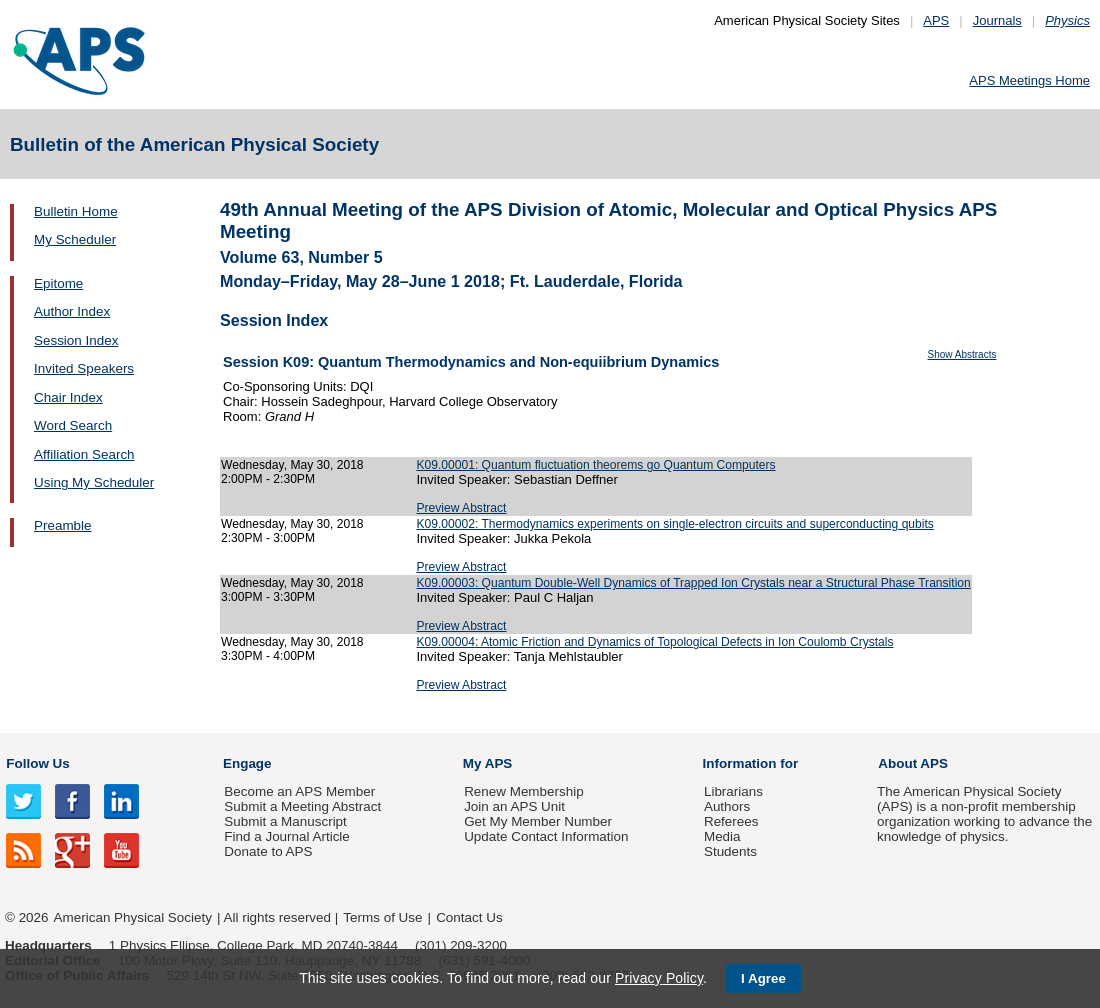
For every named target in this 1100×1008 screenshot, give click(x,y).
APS (936, 20)
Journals (997, 20)
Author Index (72, 311)
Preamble (63, 525)
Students (730, 851)
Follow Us (37, 763)
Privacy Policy (659, 978)
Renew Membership (524, 791)
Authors (727, 806)
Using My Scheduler (94, 482)
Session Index (76, 340)
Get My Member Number (538, 821)
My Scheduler (75, 239)
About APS (913, 763)
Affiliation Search (84, 454)
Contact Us (469, 917)
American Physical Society (133, 917)
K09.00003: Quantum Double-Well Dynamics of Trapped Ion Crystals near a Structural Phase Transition (693, 583)
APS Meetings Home (1029, 80)
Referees (731, 821)
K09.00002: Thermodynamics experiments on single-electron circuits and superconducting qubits (674, 524)
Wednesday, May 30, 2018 (292, 465)
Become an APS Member (299, 791)
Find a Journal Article (286, 836)
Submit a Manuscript (285, 821)
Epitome (58, 283)
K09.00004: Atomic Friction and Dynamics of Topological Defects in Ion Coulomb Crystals (654, 642)
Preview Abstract (461, 508)
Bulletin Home (76, 211)
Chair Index (68, 397)
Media (722, 836)
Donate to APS (268, 851)
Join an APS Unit (514, 806)
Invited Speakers (84, 368)
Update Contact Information (546, 836)
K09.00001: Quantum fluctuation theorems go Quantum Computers (595, 465)
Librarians (733, 791)
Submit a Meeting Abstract (302, 806)
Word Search (73, 425)
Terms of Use (382, 917)
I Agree (763, 978)
